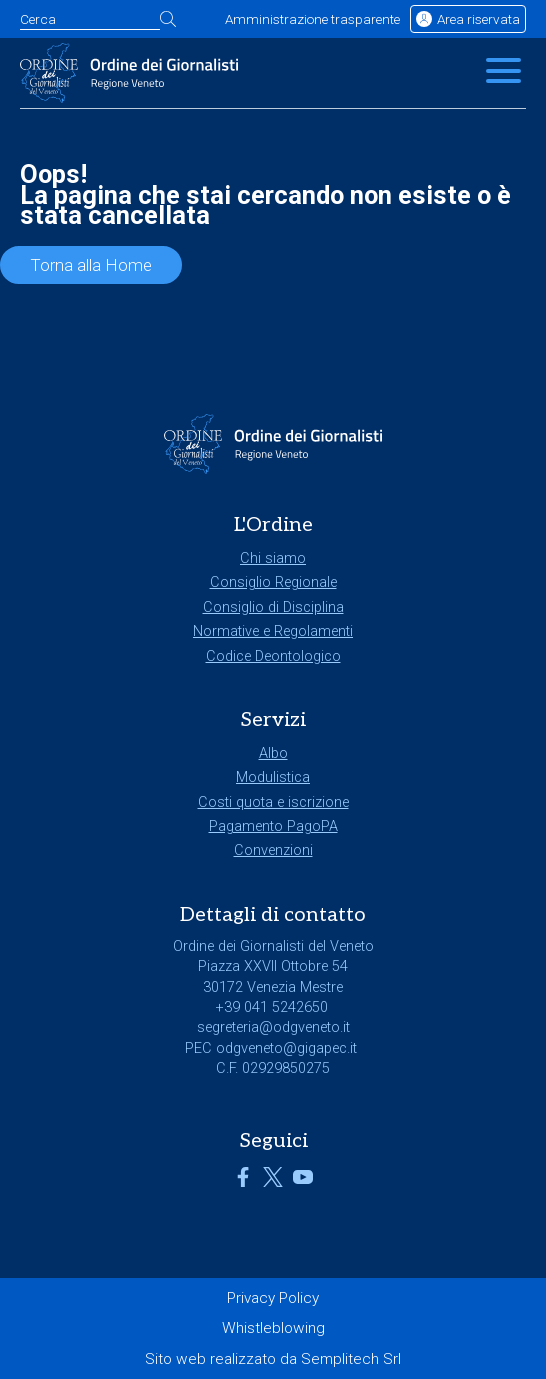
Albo (273, 753)
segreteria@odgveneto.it (273, 1027)
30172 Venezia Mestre (273, 987)
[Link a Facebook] (243, 1182)
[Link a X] (273, 1182)
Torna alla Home (91, 265)
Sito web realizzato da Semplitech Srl (273, 1359)
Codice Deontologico (273, 656)
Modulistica (273, 777)
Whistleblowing (273, 1328)
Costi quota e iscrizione (273, 802)
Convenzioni (273, 850)
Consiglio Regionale (273, 582)
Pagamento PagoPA (273, 826)
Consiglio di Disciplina (273, 607)
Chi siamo (273, 558)
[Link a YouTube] (303, 1182)
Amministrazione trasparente (312, 19)
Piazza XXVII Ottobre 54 (273, 966)
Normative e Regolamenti (273, 631)
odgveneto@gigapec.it (286, 1048)
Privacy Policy (273, 1298)
